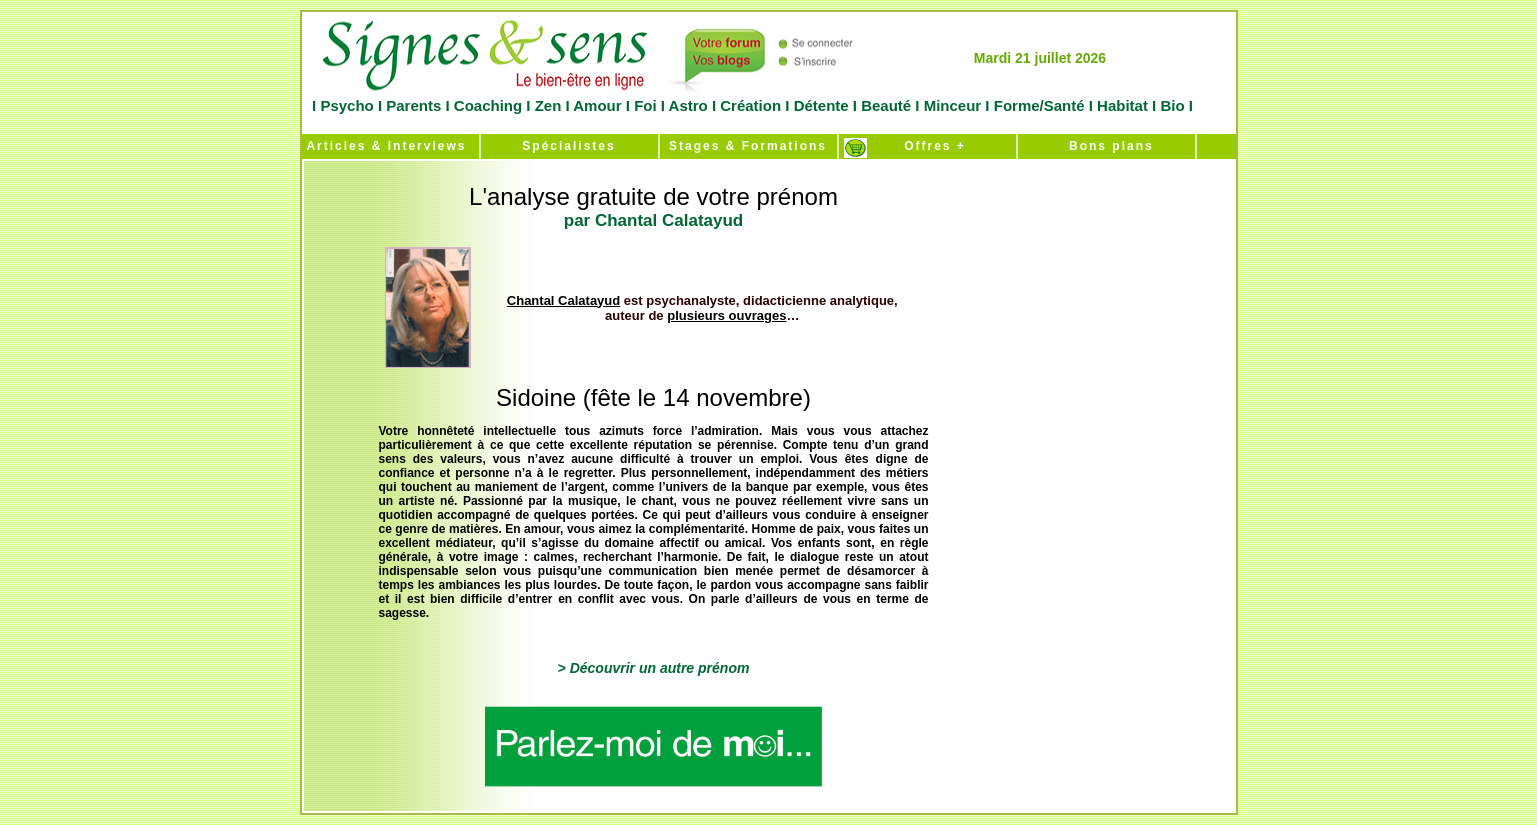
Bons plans (1105, 146)
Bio (1172, 105)
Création (750, 105)
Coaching (488, 105)
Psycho (345, 105)
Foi (645, 105)
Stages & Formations (748, 146)
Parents (413, 105)
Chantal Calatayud (563, 300)
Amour (596, 105)
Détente (823, 105)
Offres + (927, 146)
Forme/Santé (1039, 105)
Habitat (1122, 105)
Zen (547, 105)
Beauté (886, 105)
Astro (688, 105)
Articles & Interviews (384, 146)
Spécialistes (568, 146)
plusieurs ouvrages (726, 315)
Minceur (951, 105)
